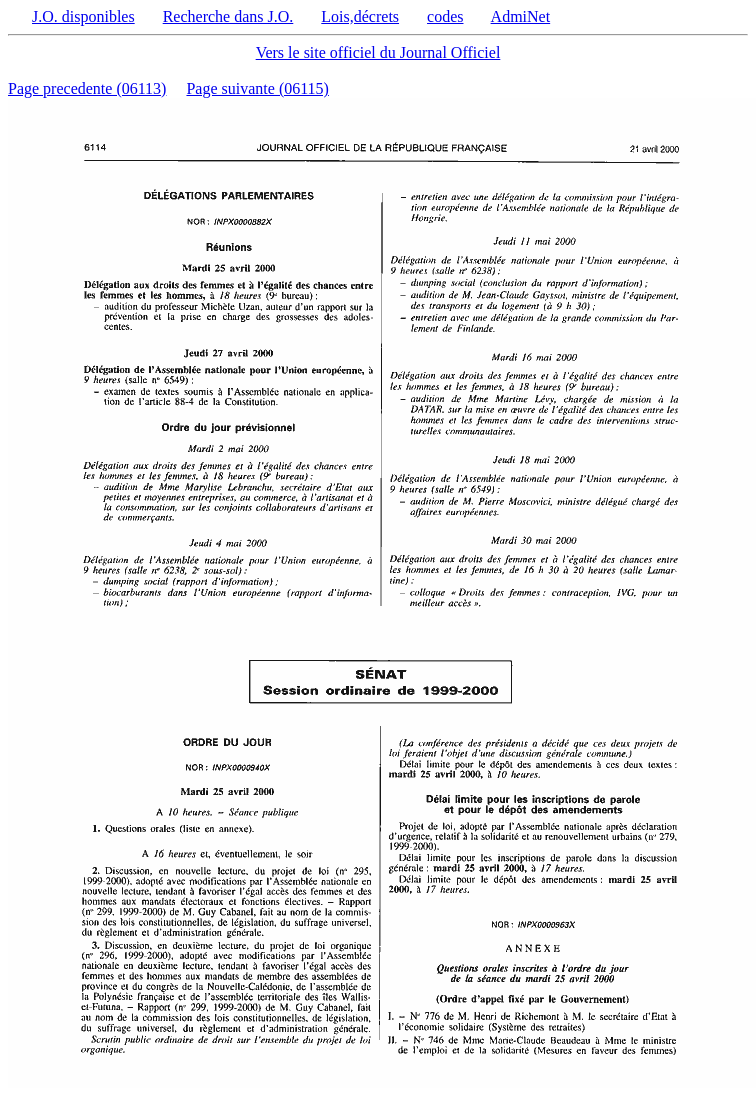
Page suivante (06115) (257, 88)
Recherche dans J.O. (228, 16)
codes (445, 16)
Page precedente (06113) (87, 88)
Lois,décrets (360, 16)
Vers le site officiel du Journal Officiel (378, 52)
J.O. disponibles (83, 16)
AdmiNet (521, 16)
